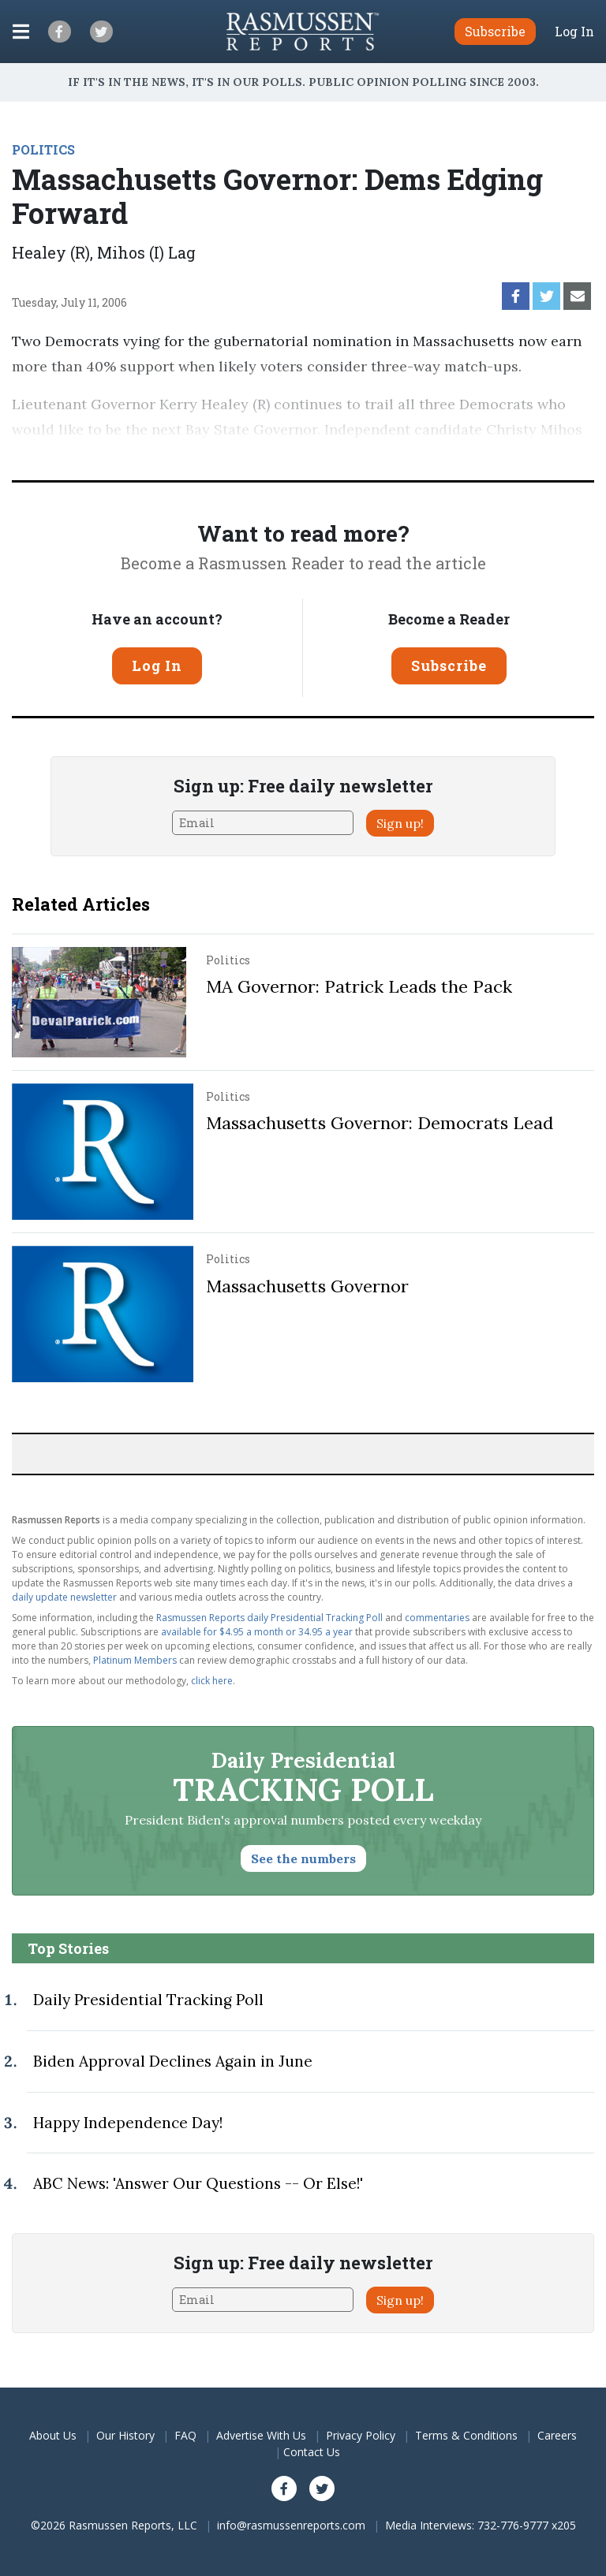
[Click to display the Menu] (21, 31)
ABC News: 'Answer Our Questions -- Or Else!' (198, 2183)
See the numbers (303, 1858)
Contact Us (311, 2451)
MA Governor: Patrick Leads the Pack (359, 986)
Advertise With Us (261, 2435)
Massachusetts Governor (307, 1286)
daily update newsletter (64, 1597)
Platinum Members (135, 1660)
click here (212, 1680)
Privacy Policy (360, 2435)
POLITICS (43, 149)
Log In (574, 31)
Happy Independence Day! (128, 2122)
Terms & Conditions (466, 2435)
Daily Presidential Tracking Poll (148, 1999)
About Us (53, 2435)
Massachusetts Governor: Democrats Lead (379, 1123)
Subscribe (449, 665)
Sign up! (400, 823)
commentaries (437, 1617)
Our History (125, 2435)
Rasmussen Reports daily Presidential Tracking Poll (269, 1617)
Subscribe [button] (495, 31)
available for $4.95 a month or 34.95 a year (257, 1631)
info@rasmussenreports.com (291, 2525)
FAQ (185, 2435)
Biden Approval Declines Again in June (172, 2061)
